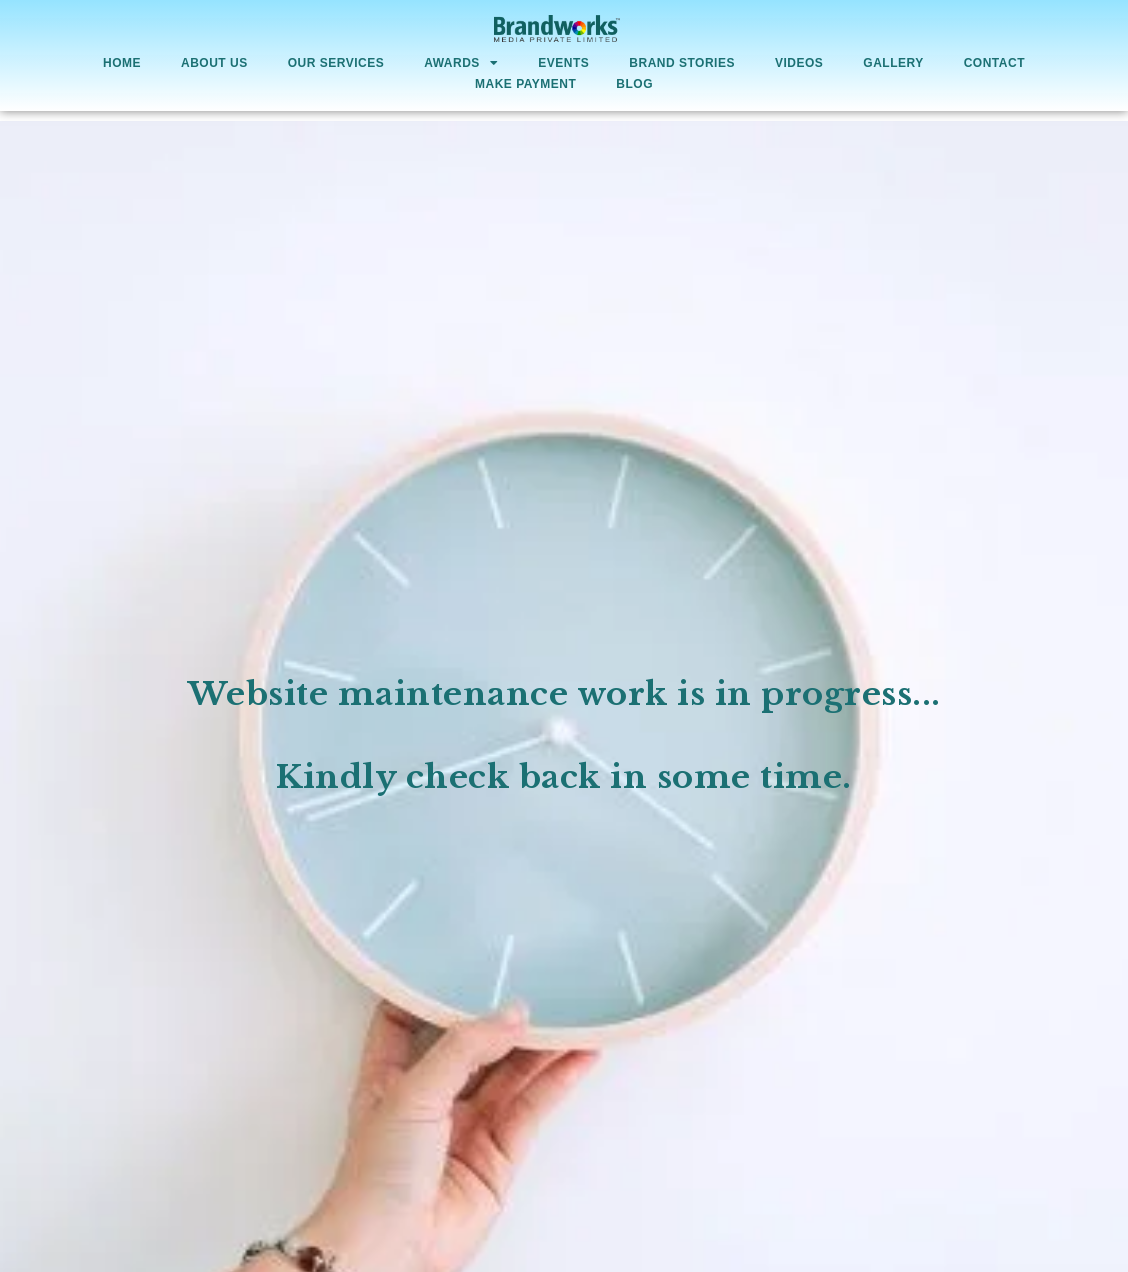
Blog (634, 84)
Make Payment (525, 84)
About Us (214, 63)
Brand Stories (682, 63)
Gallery (893, 63)
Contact (994, 63)
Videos (799, 63)
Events (563, 63)
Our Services (336, 63)
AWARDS (461, 64)
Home (122, 63)
